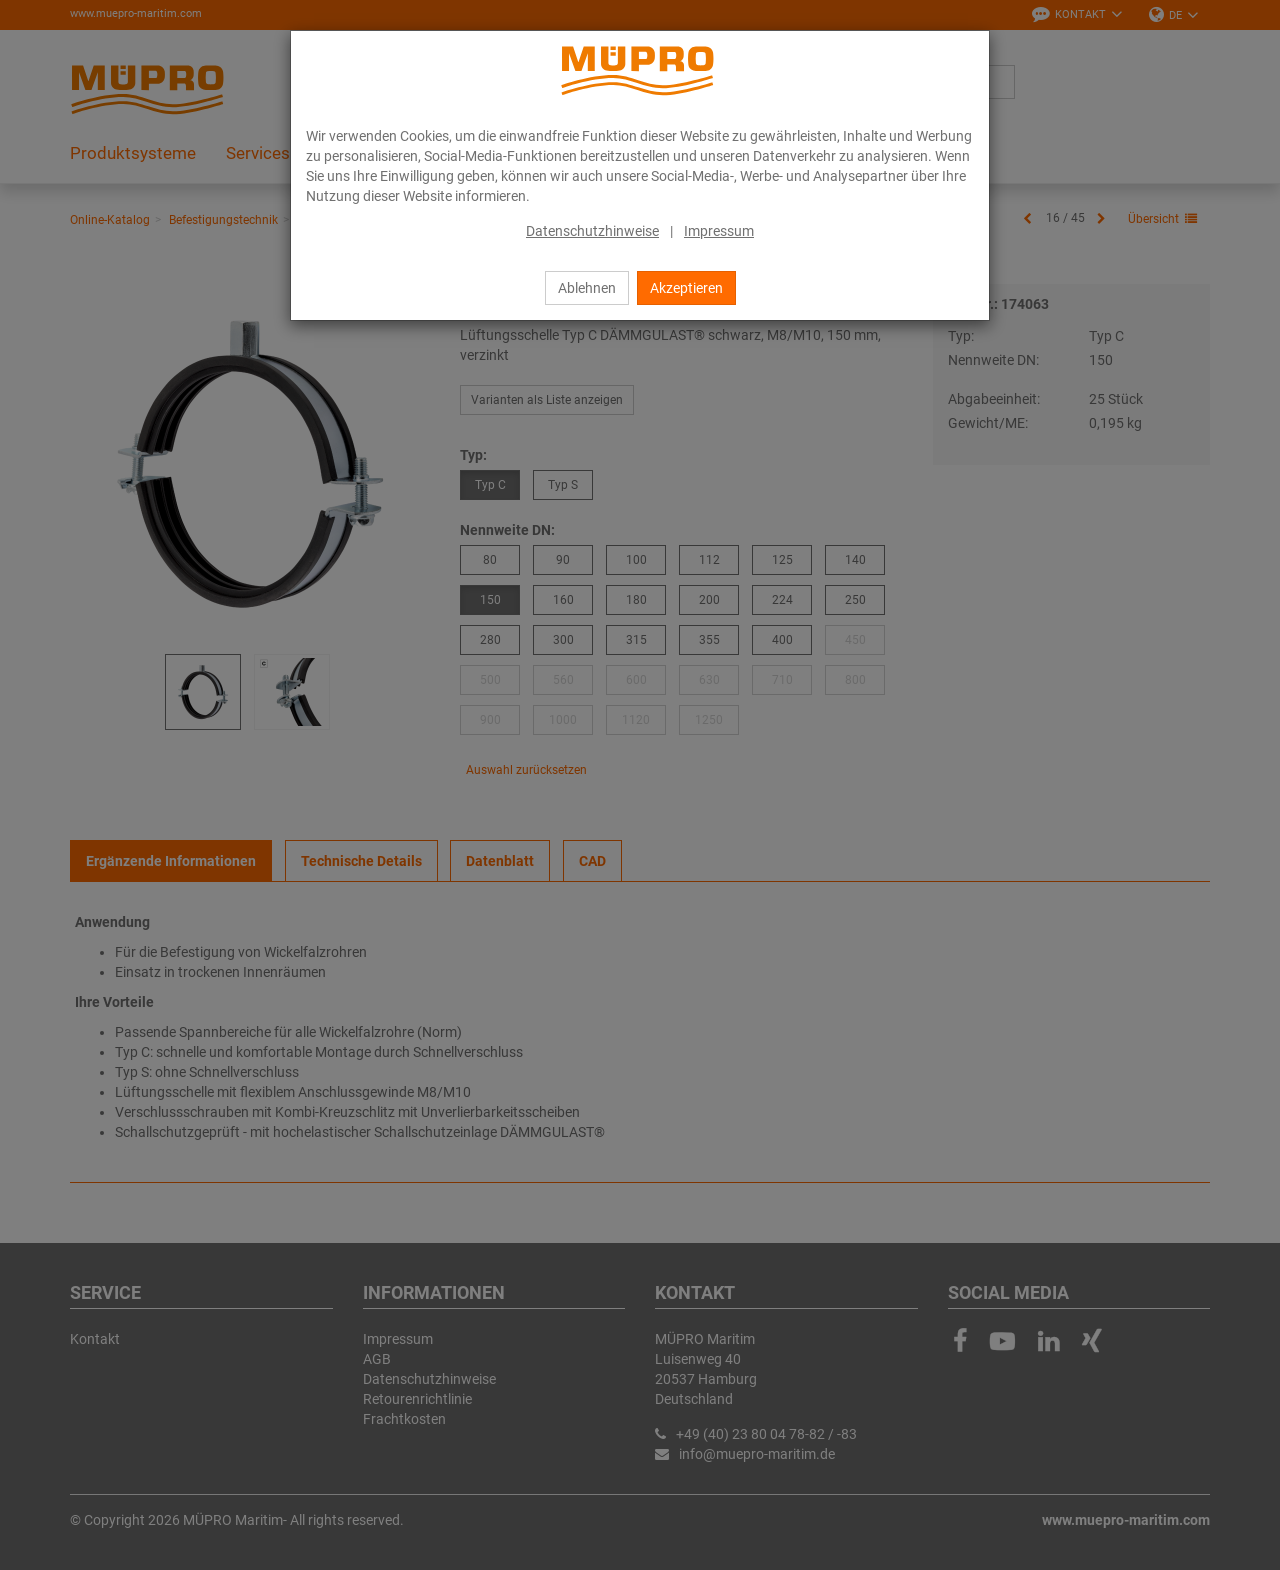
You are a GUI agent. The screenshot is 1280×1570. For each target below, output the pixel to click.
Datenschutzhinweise (592, 231)
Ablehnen (587, 288)
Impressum (719, 231)
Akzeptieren (686, 288)
